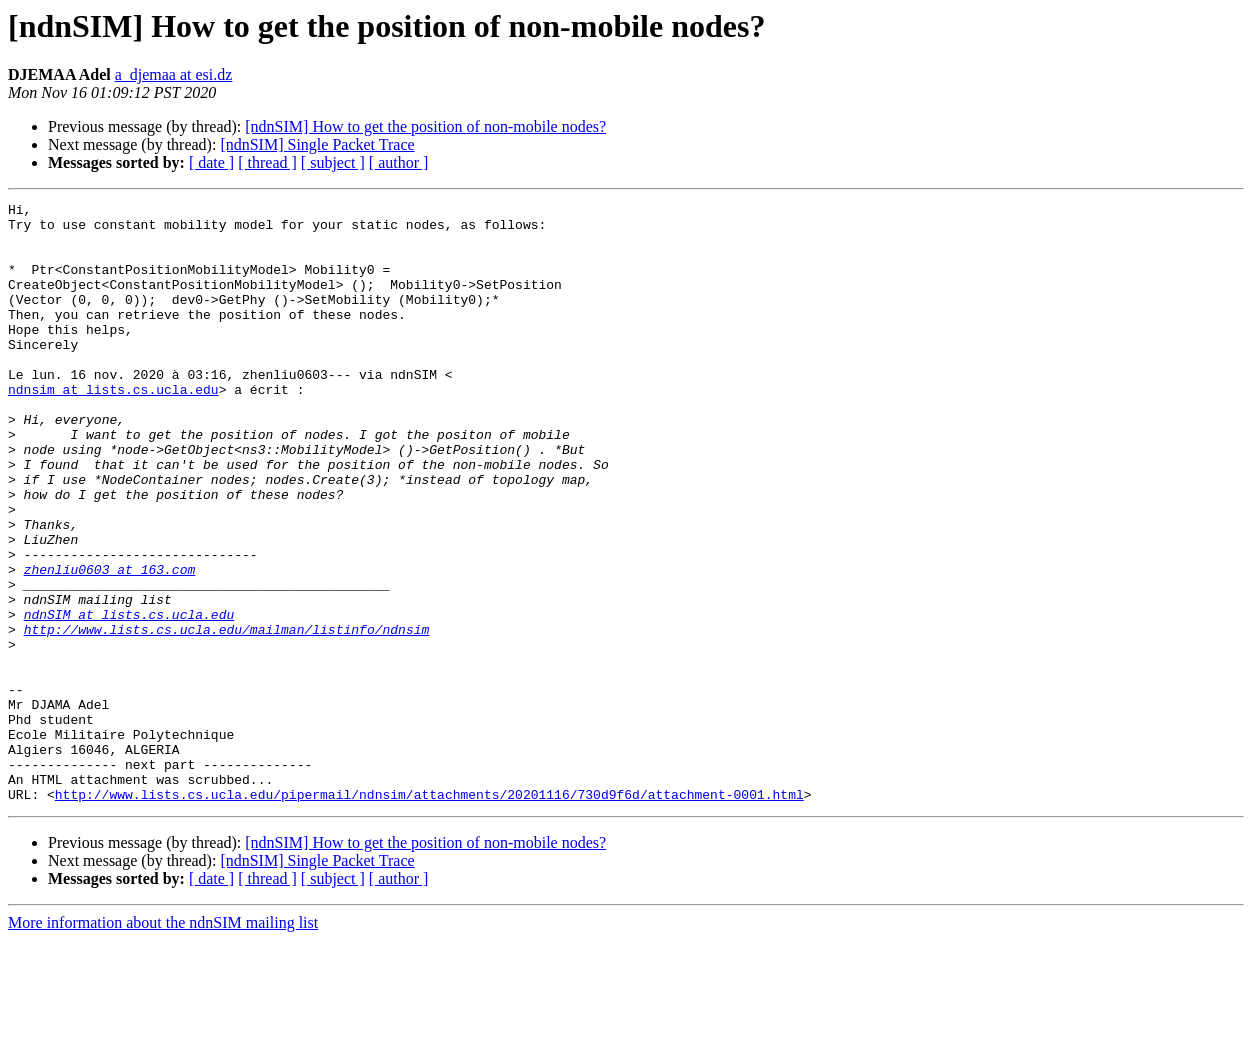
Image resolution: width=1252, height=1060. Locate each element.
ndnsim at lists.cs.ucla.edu (113, 428)
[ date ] (211, 162)
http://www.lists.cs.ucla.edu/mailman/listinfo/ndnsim (227, 716)
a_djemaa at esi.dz (174, 74)
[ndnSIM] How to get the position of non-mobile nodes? (425, 126)
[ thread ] (267, 162)
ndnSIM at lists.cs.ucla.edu (129, 698)
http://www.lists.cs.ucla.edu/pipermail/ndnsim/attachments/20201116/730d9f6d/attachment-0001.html (429, 914)
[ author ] (399, 162)
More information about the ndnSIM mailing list (163, 1042)
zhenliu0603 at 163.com (110, 644)
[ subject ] (333, 162)
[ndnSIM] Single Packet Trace (317, 144)
